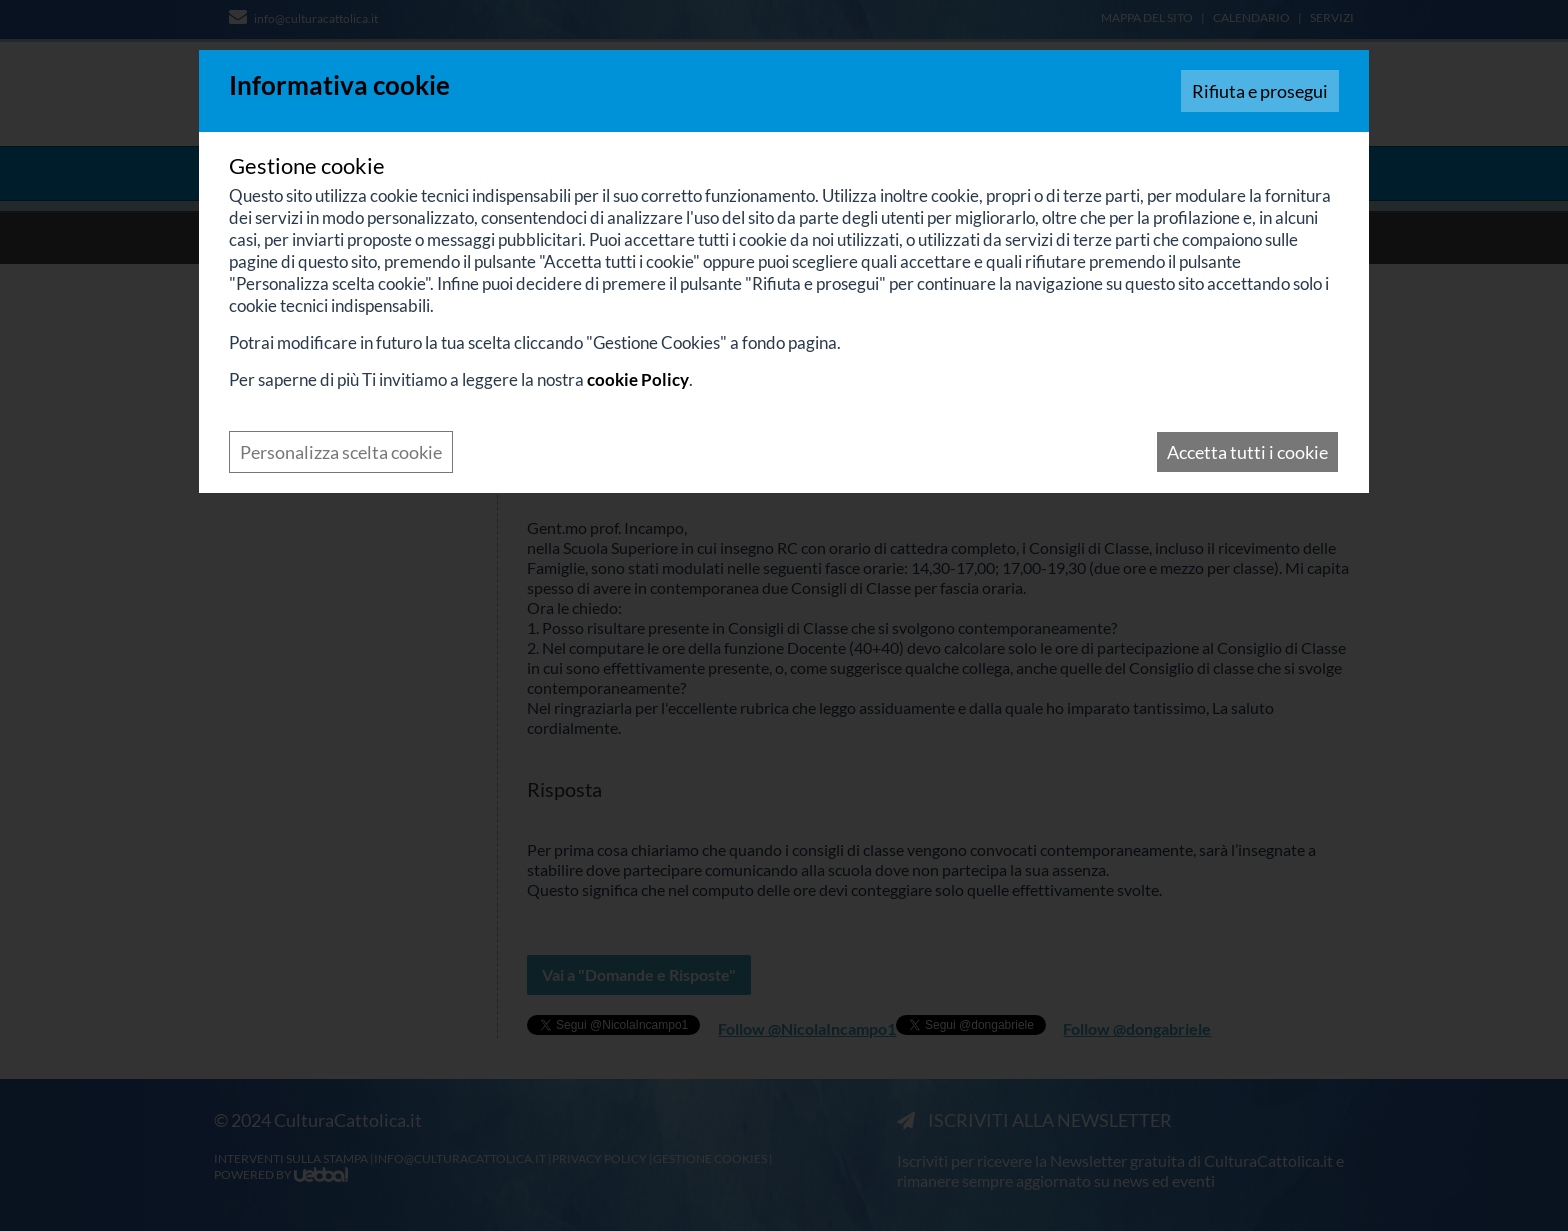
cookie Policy (638, 379)
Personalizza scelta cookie (341, 452)
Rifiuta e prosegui (1260, 91)
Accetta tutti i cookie (1247, 452)
